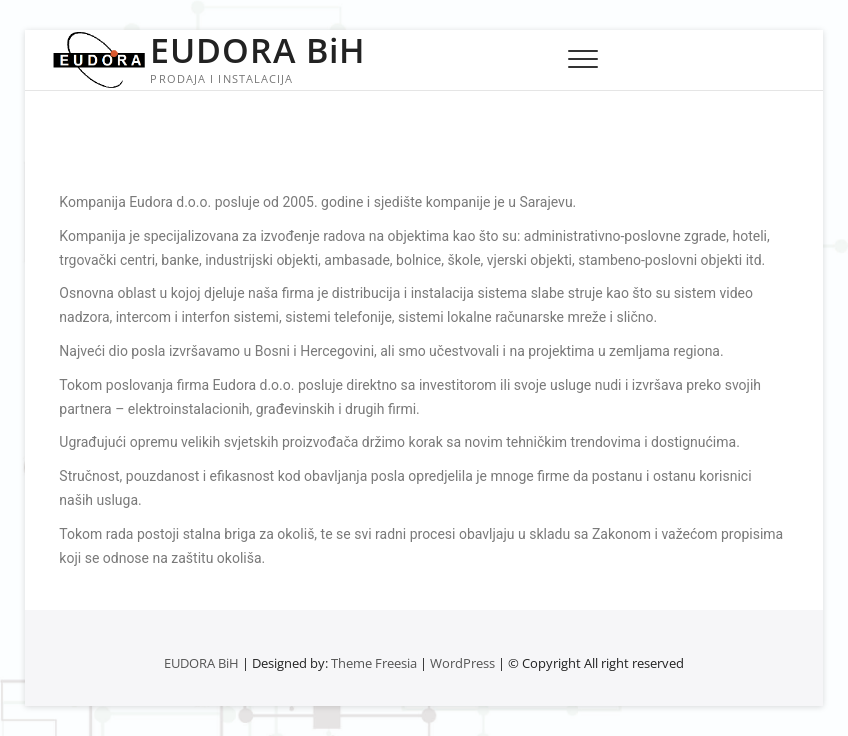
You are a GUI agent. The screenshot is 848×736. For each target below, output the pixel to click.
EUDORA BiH (258, 50)
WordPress (462, 663)
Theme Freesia (374, 663)
